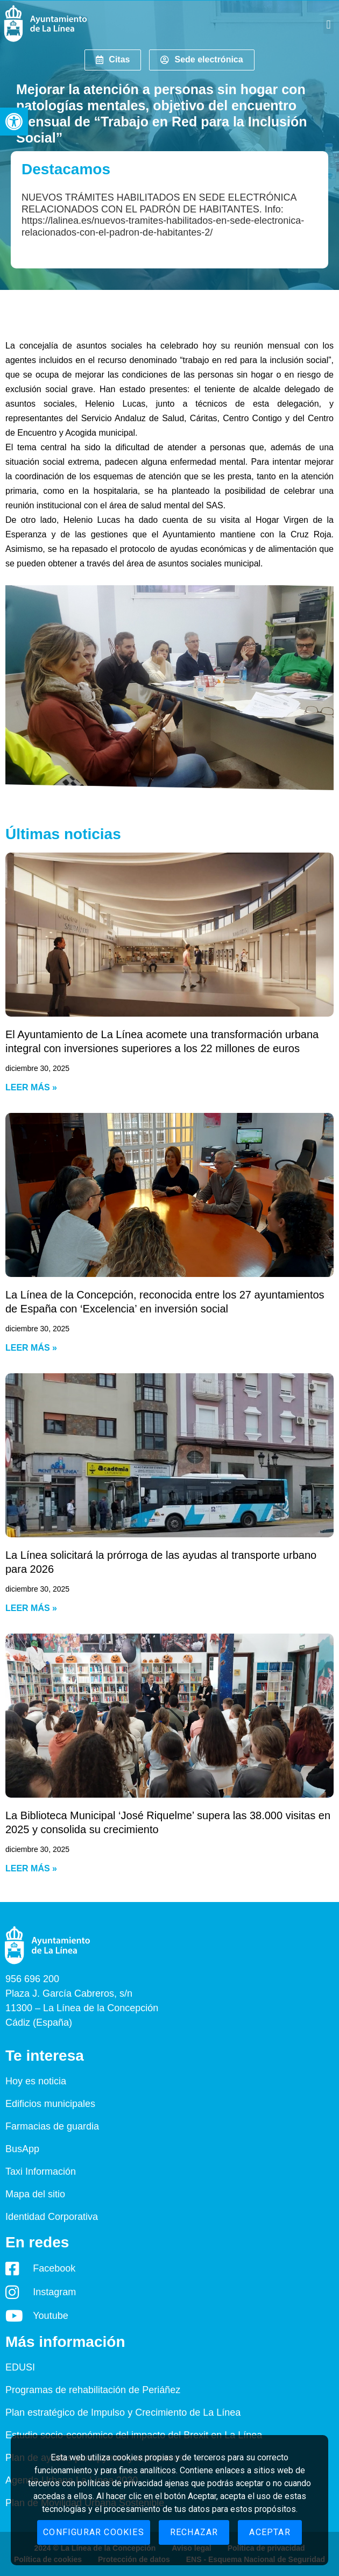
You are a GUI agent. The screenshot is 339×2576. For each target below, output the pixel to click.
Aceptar (269, 2532)
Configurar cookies (93, 2532)
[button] (14, 122)
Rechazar (194, 2532)
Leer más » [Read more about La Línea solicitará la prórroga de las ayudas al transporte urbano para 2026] (31, 1608)
